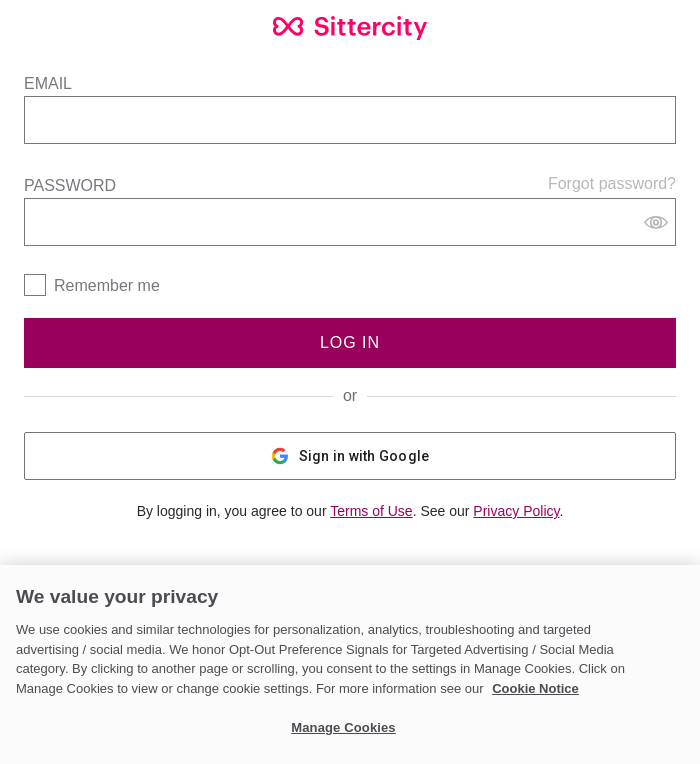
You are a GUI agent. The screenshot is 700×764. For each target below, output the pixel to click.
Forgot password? (612, 183)
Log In (350, 342)
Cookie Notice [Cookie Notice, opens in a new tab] (535, 688)
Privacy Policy (516, 511)
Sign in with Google (350, 456)
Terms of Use (371, 511)
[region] (350, 664)
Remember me (107, 285)
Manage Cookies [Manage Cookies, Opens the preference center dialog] (343, 727)
